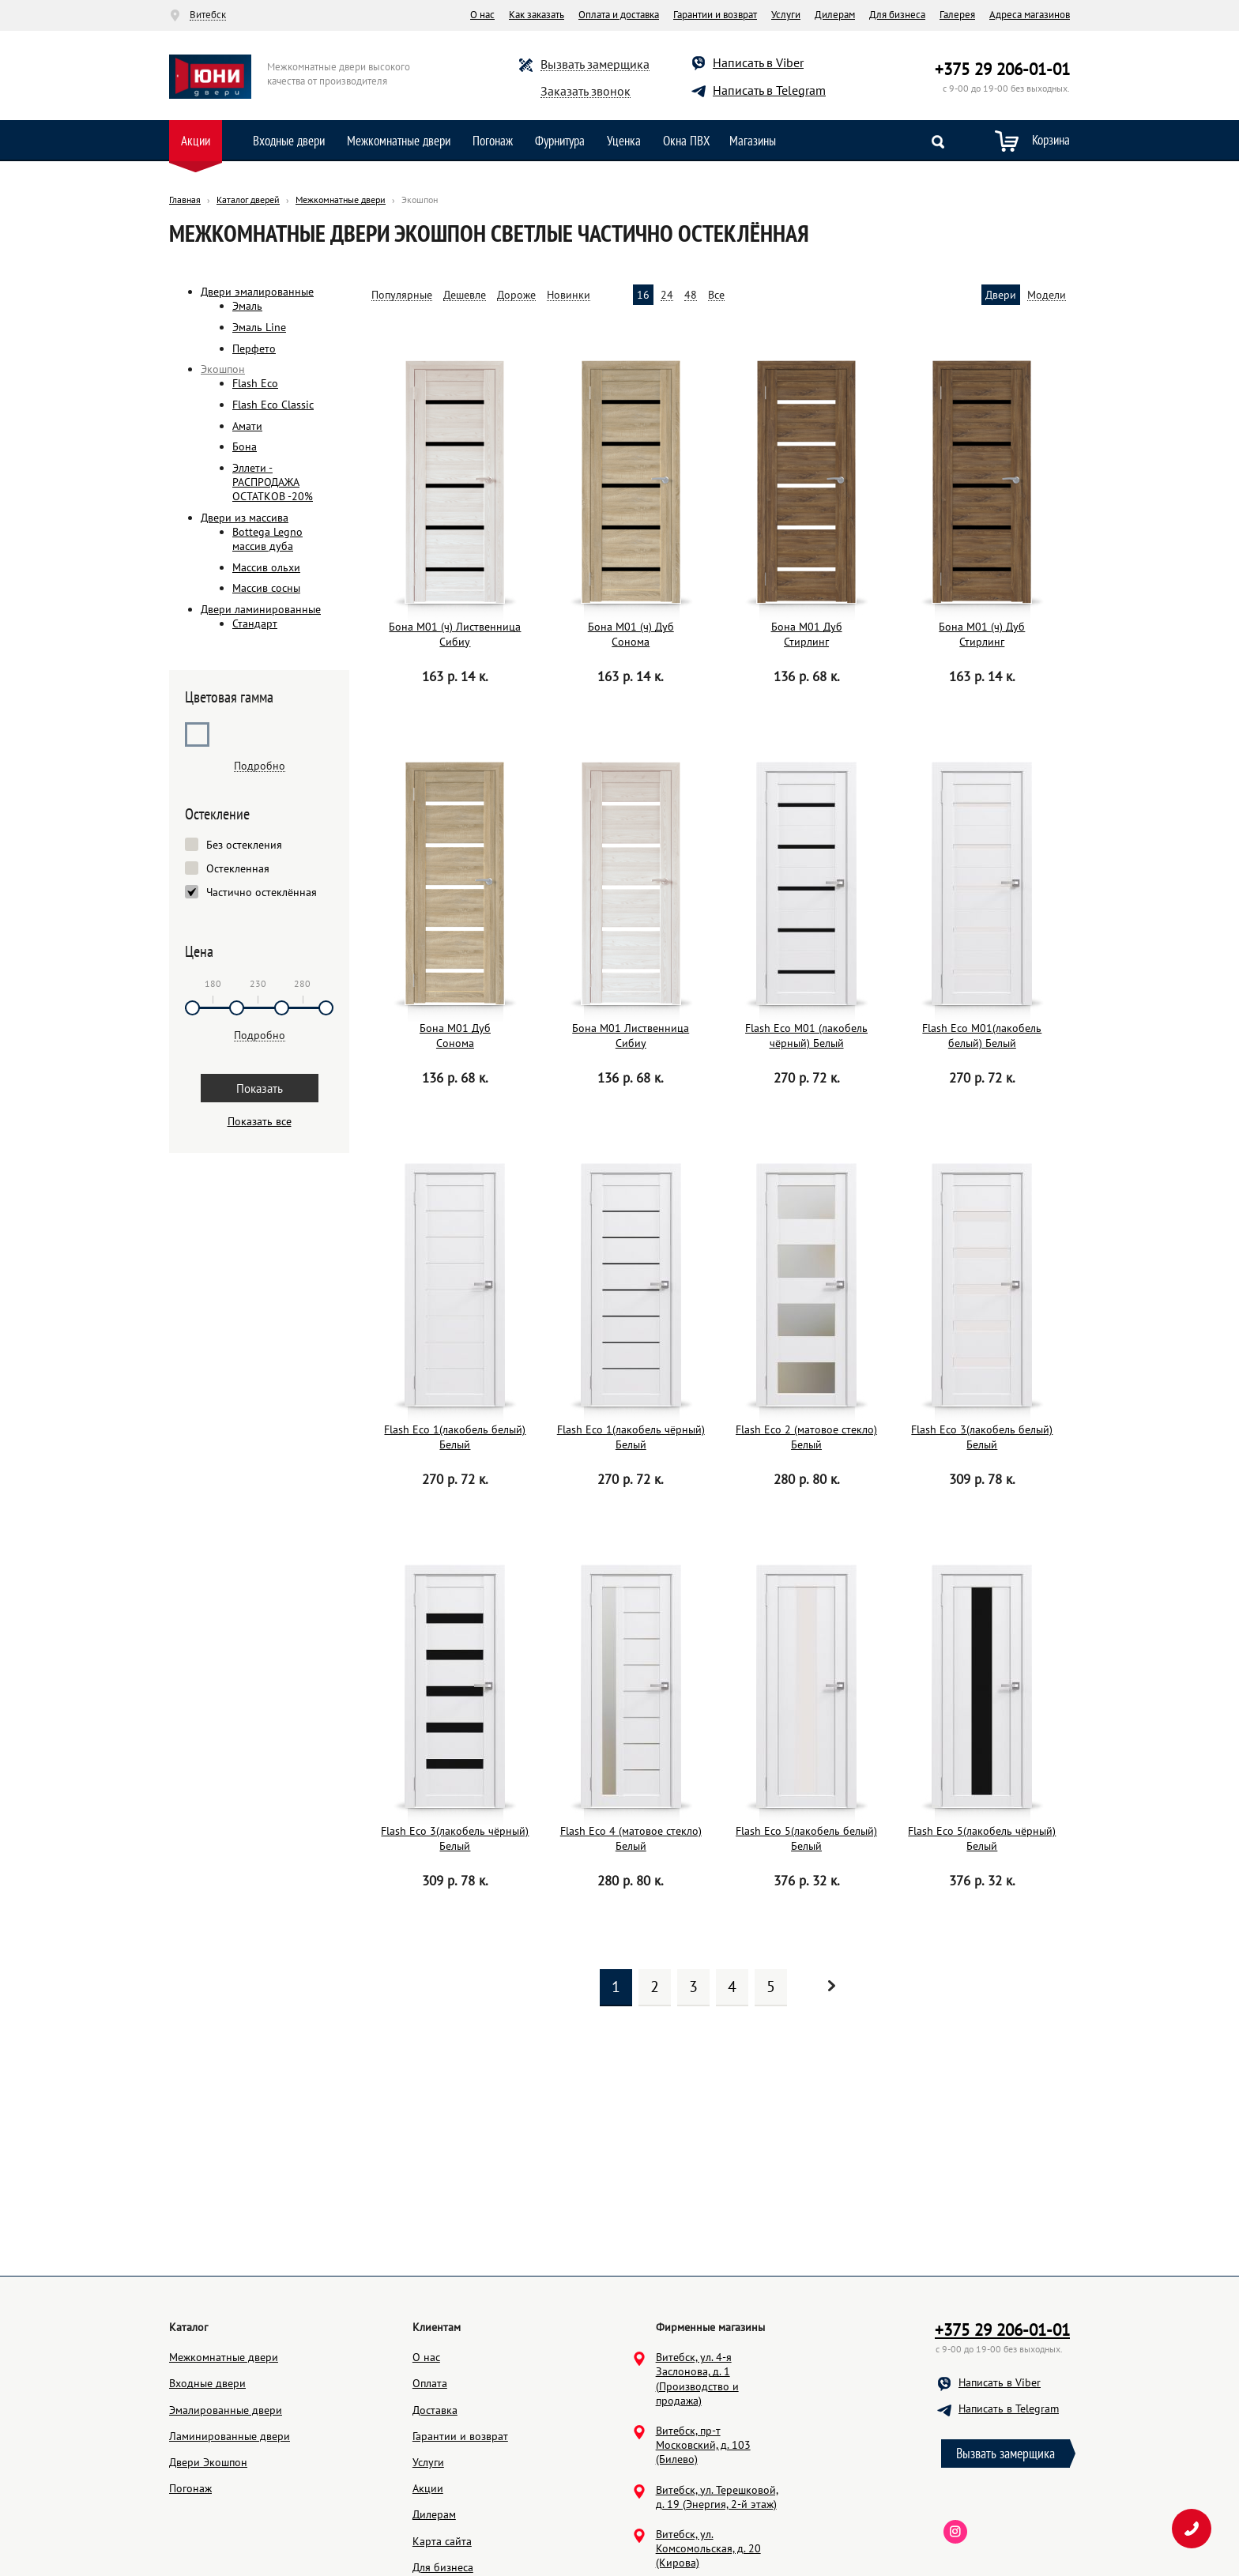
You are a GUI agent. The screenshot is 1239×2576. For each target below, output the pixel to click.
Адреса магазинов (1029, 14)
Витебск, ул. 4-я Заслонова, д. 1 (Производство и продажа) (697, 2454)
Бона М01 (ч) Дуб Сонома (631, 634)
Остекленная (237, 869)
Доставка (435, 2485)
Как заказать (536, 14)
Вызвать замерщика (595, 64)
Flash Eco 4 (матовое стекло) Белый (631, 1838)
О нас (482, 14)
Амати (247, 426)
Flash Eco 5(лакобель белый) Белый (806, 1838)
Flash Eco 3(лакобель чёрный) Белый (455, 1838)
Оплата (429, 2458)
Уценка (624, 140)
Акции (195, 140)
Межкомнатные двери (398, 140)
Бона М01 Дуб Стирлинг (806, 634)
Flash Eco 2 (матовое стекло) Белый (806, 1436)
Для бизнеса (897, 14)
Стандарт (254, 623)
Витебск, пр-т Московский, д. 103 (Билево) (703, 2520)
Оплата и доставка (618, 14)
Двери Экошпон (208, 2537)
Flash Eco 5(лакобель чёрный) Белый (982, 1838)
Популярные (401, 295)
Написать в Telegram (769, 90)
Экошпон (223, 369)
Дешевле (464, 295)
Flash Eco (255, 383)
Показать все (260, 1121)
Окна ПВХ (686, 140)
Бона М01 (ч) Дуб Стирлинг (982, 634)
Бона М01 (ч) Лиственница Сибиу (455, 634)
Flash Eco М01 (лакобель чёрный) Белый (806, 1035)
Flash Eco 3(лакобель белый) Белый (982, 1436)
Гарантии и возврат (715, 14)
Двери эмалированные (257, 291)
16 (643, 295)
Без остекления (244, 845)
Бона (244, 446)
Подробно (259, 766)
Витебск (208, 15)
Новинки (568, 295)
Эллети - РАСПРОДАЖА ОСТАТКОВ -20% (272, 482)
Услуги (785, 14)
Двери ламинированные (261, 609)
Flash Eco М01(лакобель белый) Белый (981, 1035)
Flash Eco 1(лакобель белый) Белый (454, 1436)
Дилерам (835, 14)
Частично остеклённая (261, 892)
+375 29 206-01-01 (1002, 69)
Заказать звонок (585, 91)
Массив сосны (266, 588)
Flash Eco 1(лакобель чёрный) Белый (631, 1436)
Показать (259, 1088)
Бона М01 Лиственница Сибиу (630, 1035)
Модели (1046, 295)
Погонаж (493, 140)
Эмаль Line (259, 327)
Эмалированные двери (225, 2485)
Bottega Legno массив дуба (267, 539)
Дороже (516, 295)
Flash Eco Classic (273, 404)
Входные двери (289, 140)
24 (667, 295)
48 (690, 295)
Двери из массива (244, 517)
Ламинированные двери (229, 2511)
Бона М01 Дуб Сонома (455, 1035)
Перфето (254, 348)
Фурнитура (560, 140)
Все (716, 295)
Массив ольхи (266, 567)
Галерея (957, 14)
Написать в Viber (758, 62)
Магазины (752, 140)
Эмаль (247, 306)
